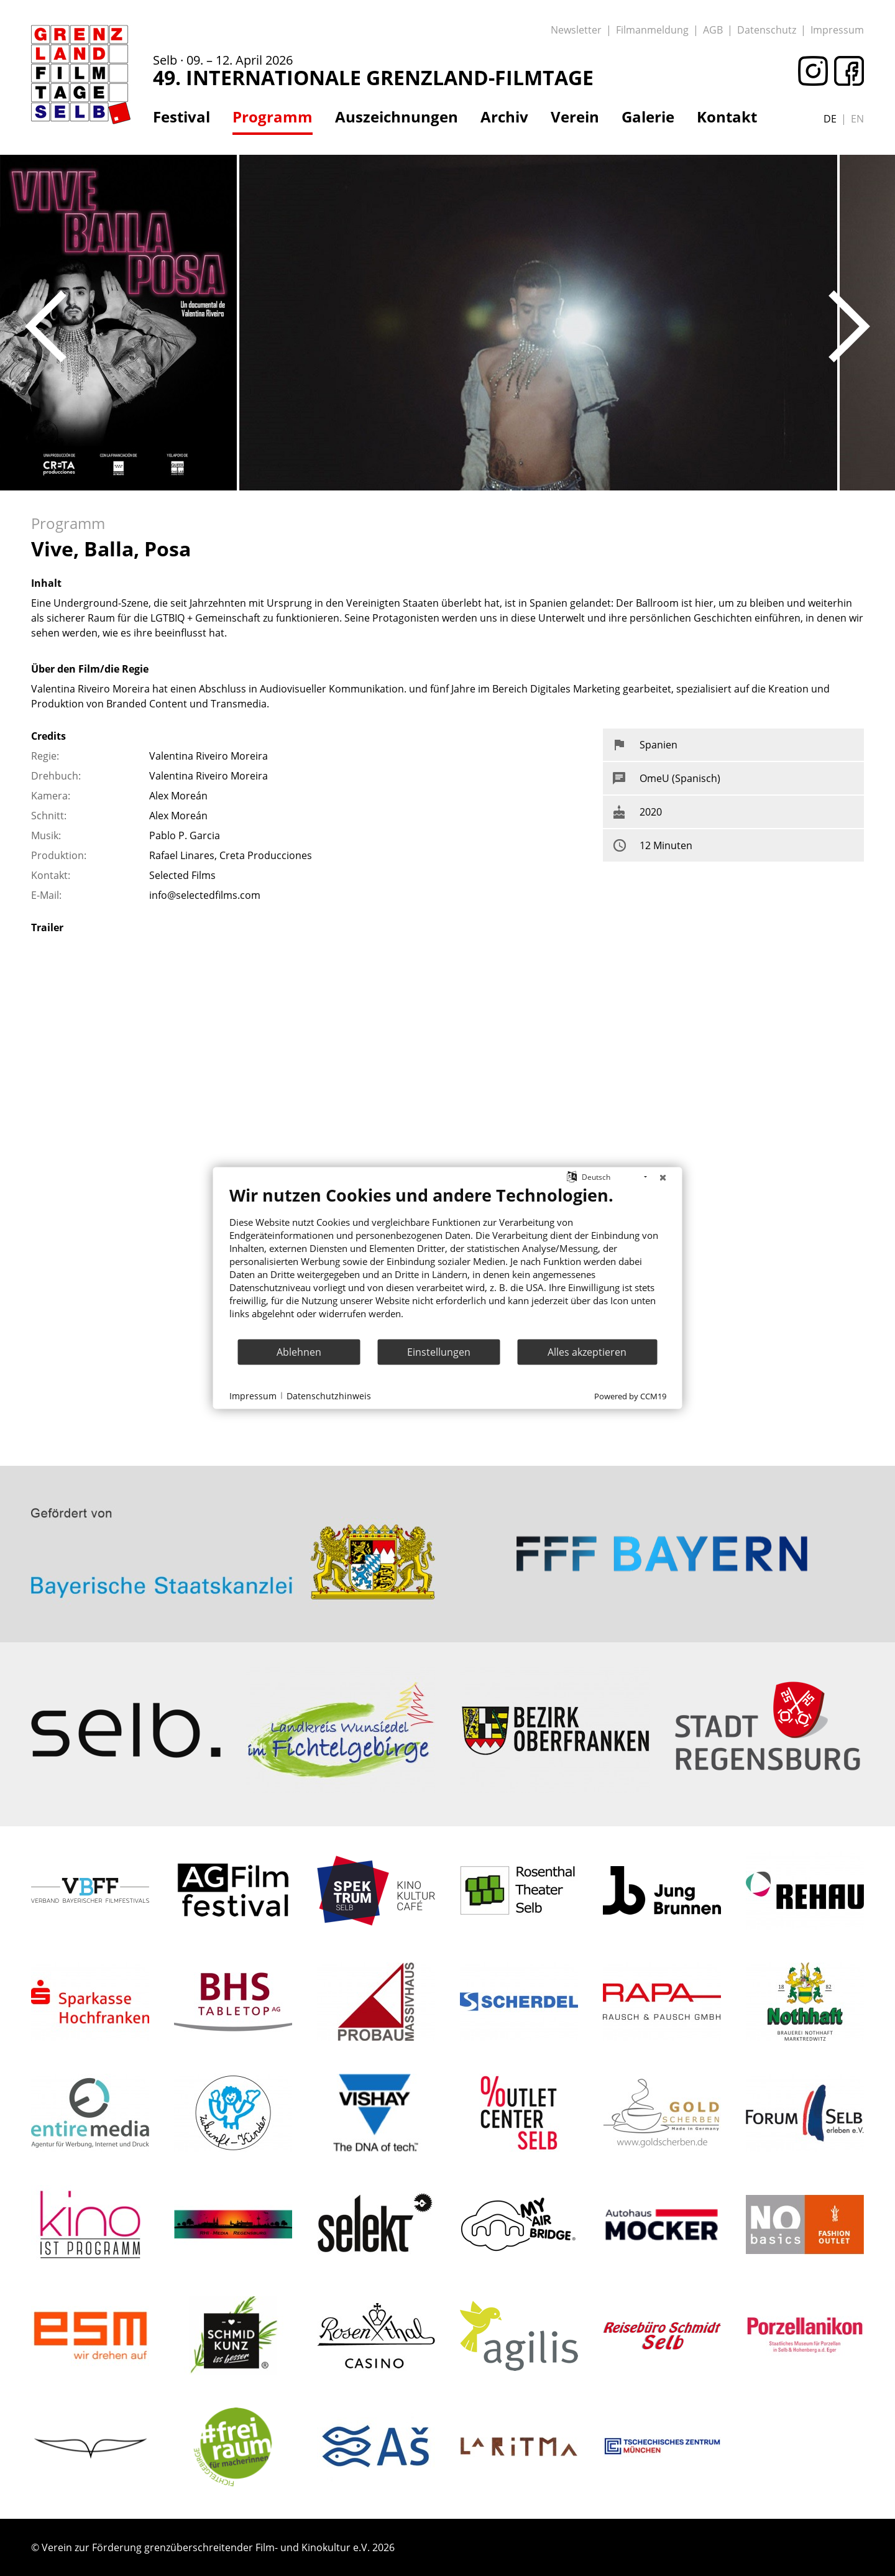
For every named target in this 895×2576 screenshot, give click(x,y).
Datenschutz (766, 30)
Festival (181, 116)
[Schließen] (663, 1177)
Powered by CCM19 (630, 1396)
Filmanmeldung (652, 30)
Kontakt (727, 116)
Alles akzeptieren (587, 1351)
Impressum (837, 30)
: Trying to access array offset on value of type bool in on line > (233, 1505)
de (830, 119)
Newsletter (576, 30)
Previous (46, 326)
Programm (272, 116)
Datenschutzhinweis (329, 1395)
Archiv (504, 116)
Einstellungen (438, 1351)
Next (849, 326)
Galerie (648, 116)
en (857, 119)
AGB (713, 30)
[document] (447, 1261)
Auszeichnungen (396, 116)
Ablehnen (299, 1351)
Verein (575, 116)
